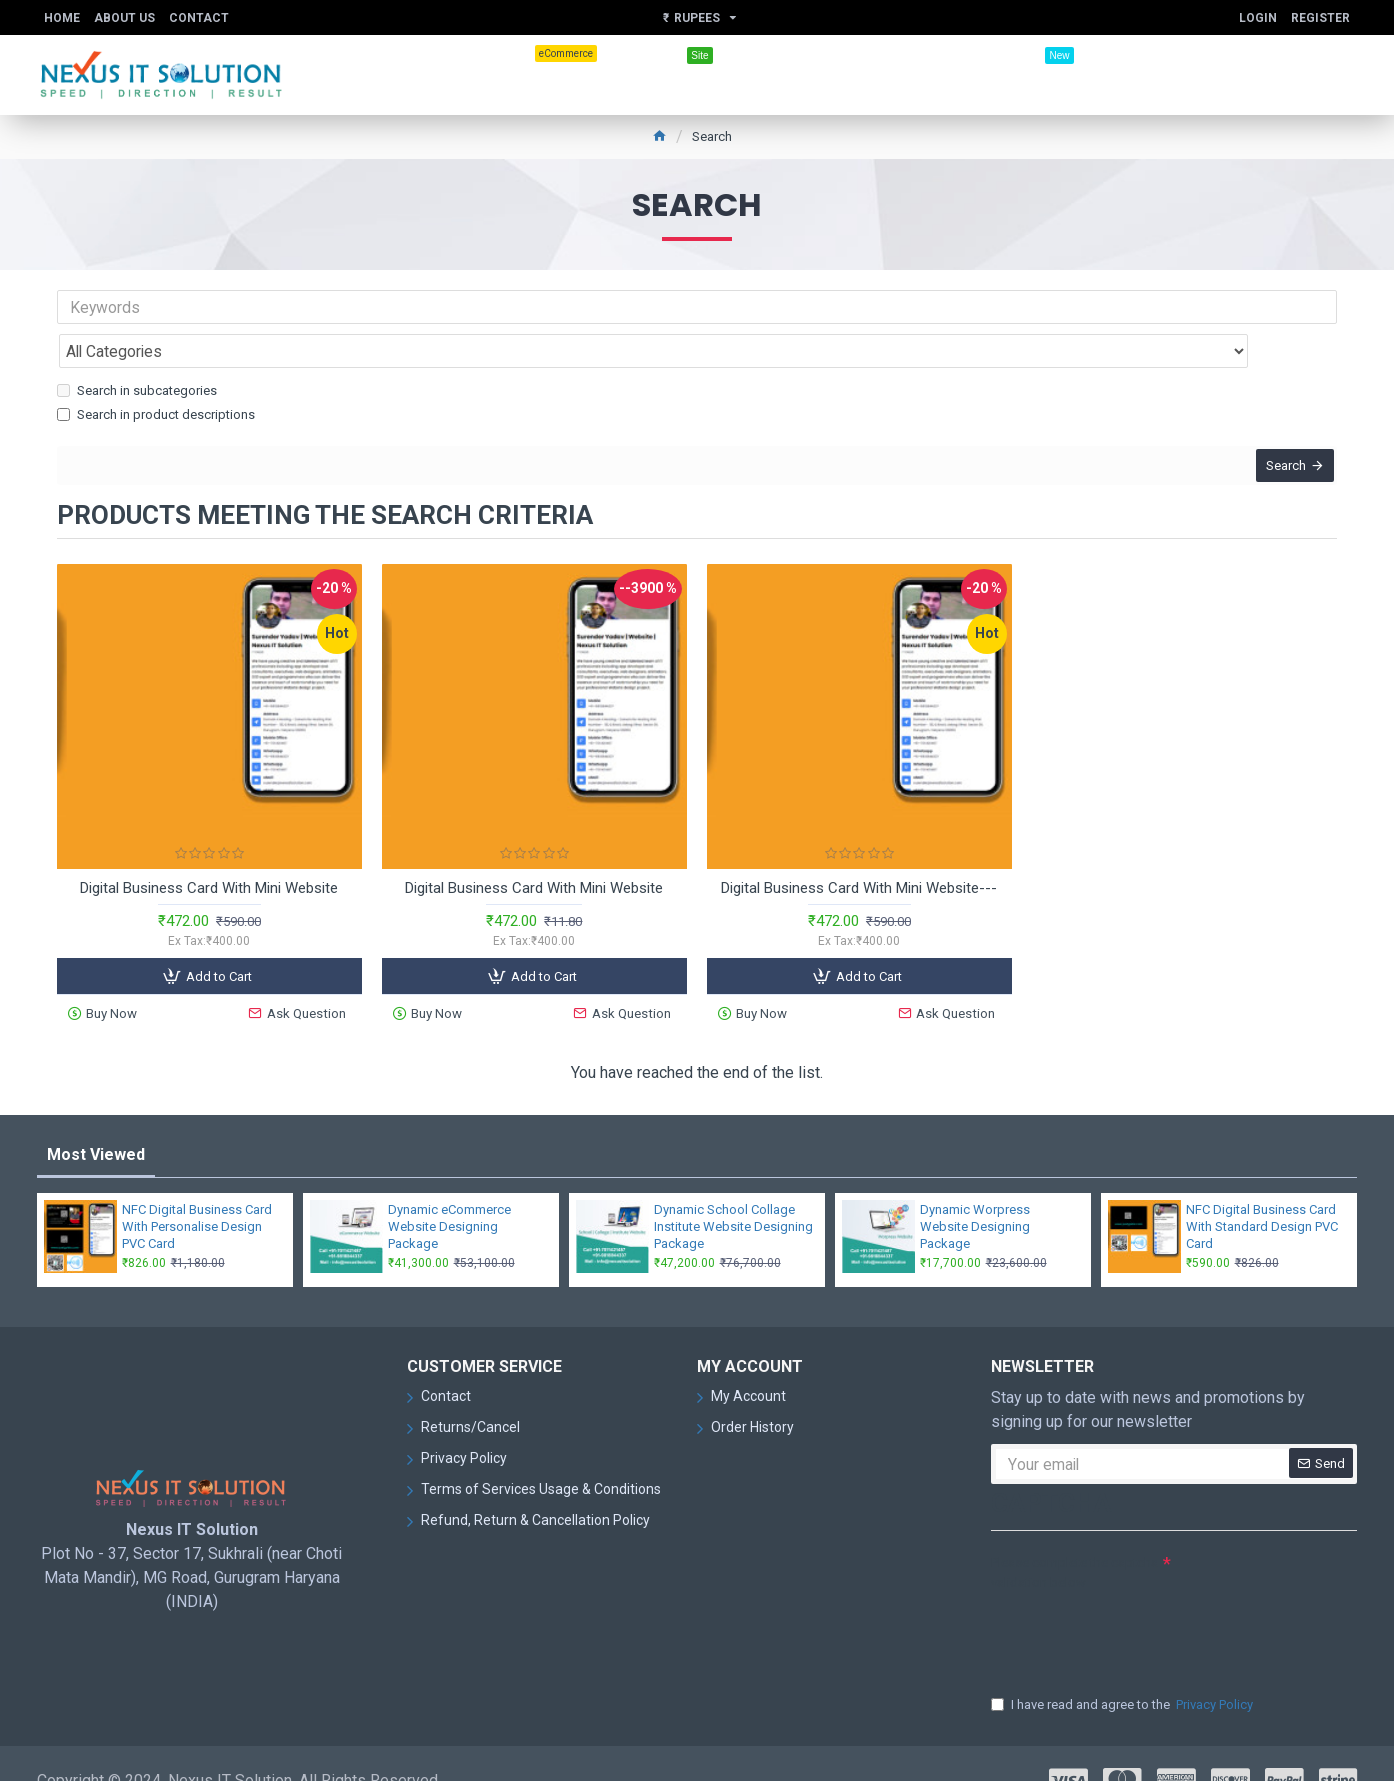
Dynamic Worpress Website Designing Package (975, 1192)
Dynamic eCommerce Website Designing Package (449, 1192)
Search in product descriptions (156, 370)
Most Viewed (96, 1120)
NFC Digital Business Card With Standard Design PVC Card (1262, 1192)
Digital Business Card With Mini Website (209, 858)
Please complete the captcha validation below (1074, 1538)
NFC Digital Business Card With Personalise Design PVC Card (197, 1192)
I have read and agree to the (1123, 1671)
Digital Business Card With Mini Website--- (859, 858)
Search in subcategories (137, 346)
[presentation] (1131, 1599)
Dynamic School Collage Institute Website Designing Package (733, 1192)
